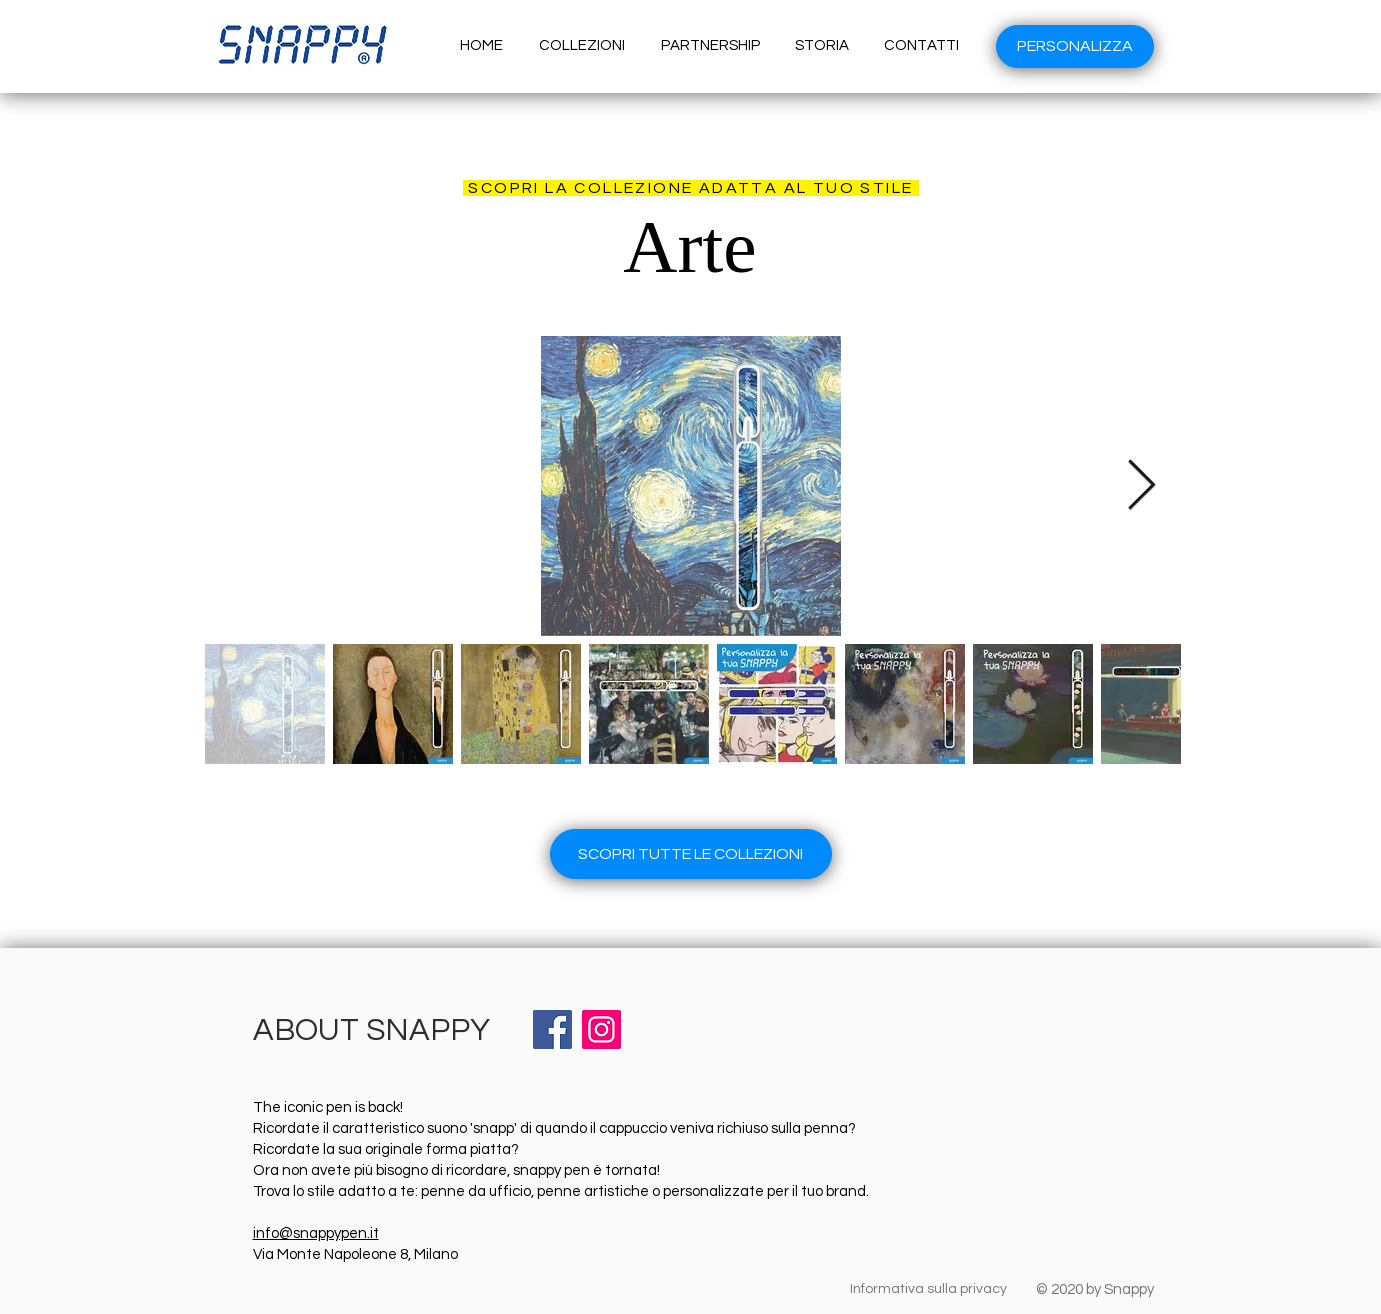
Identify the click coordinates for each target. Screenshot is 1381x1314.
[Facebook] (552, 1029)
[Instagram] (601, 1029)
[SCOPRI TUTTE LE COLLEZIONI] (691, 854)
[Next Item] (1142, 486)
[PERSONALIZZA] (1075, 46)
